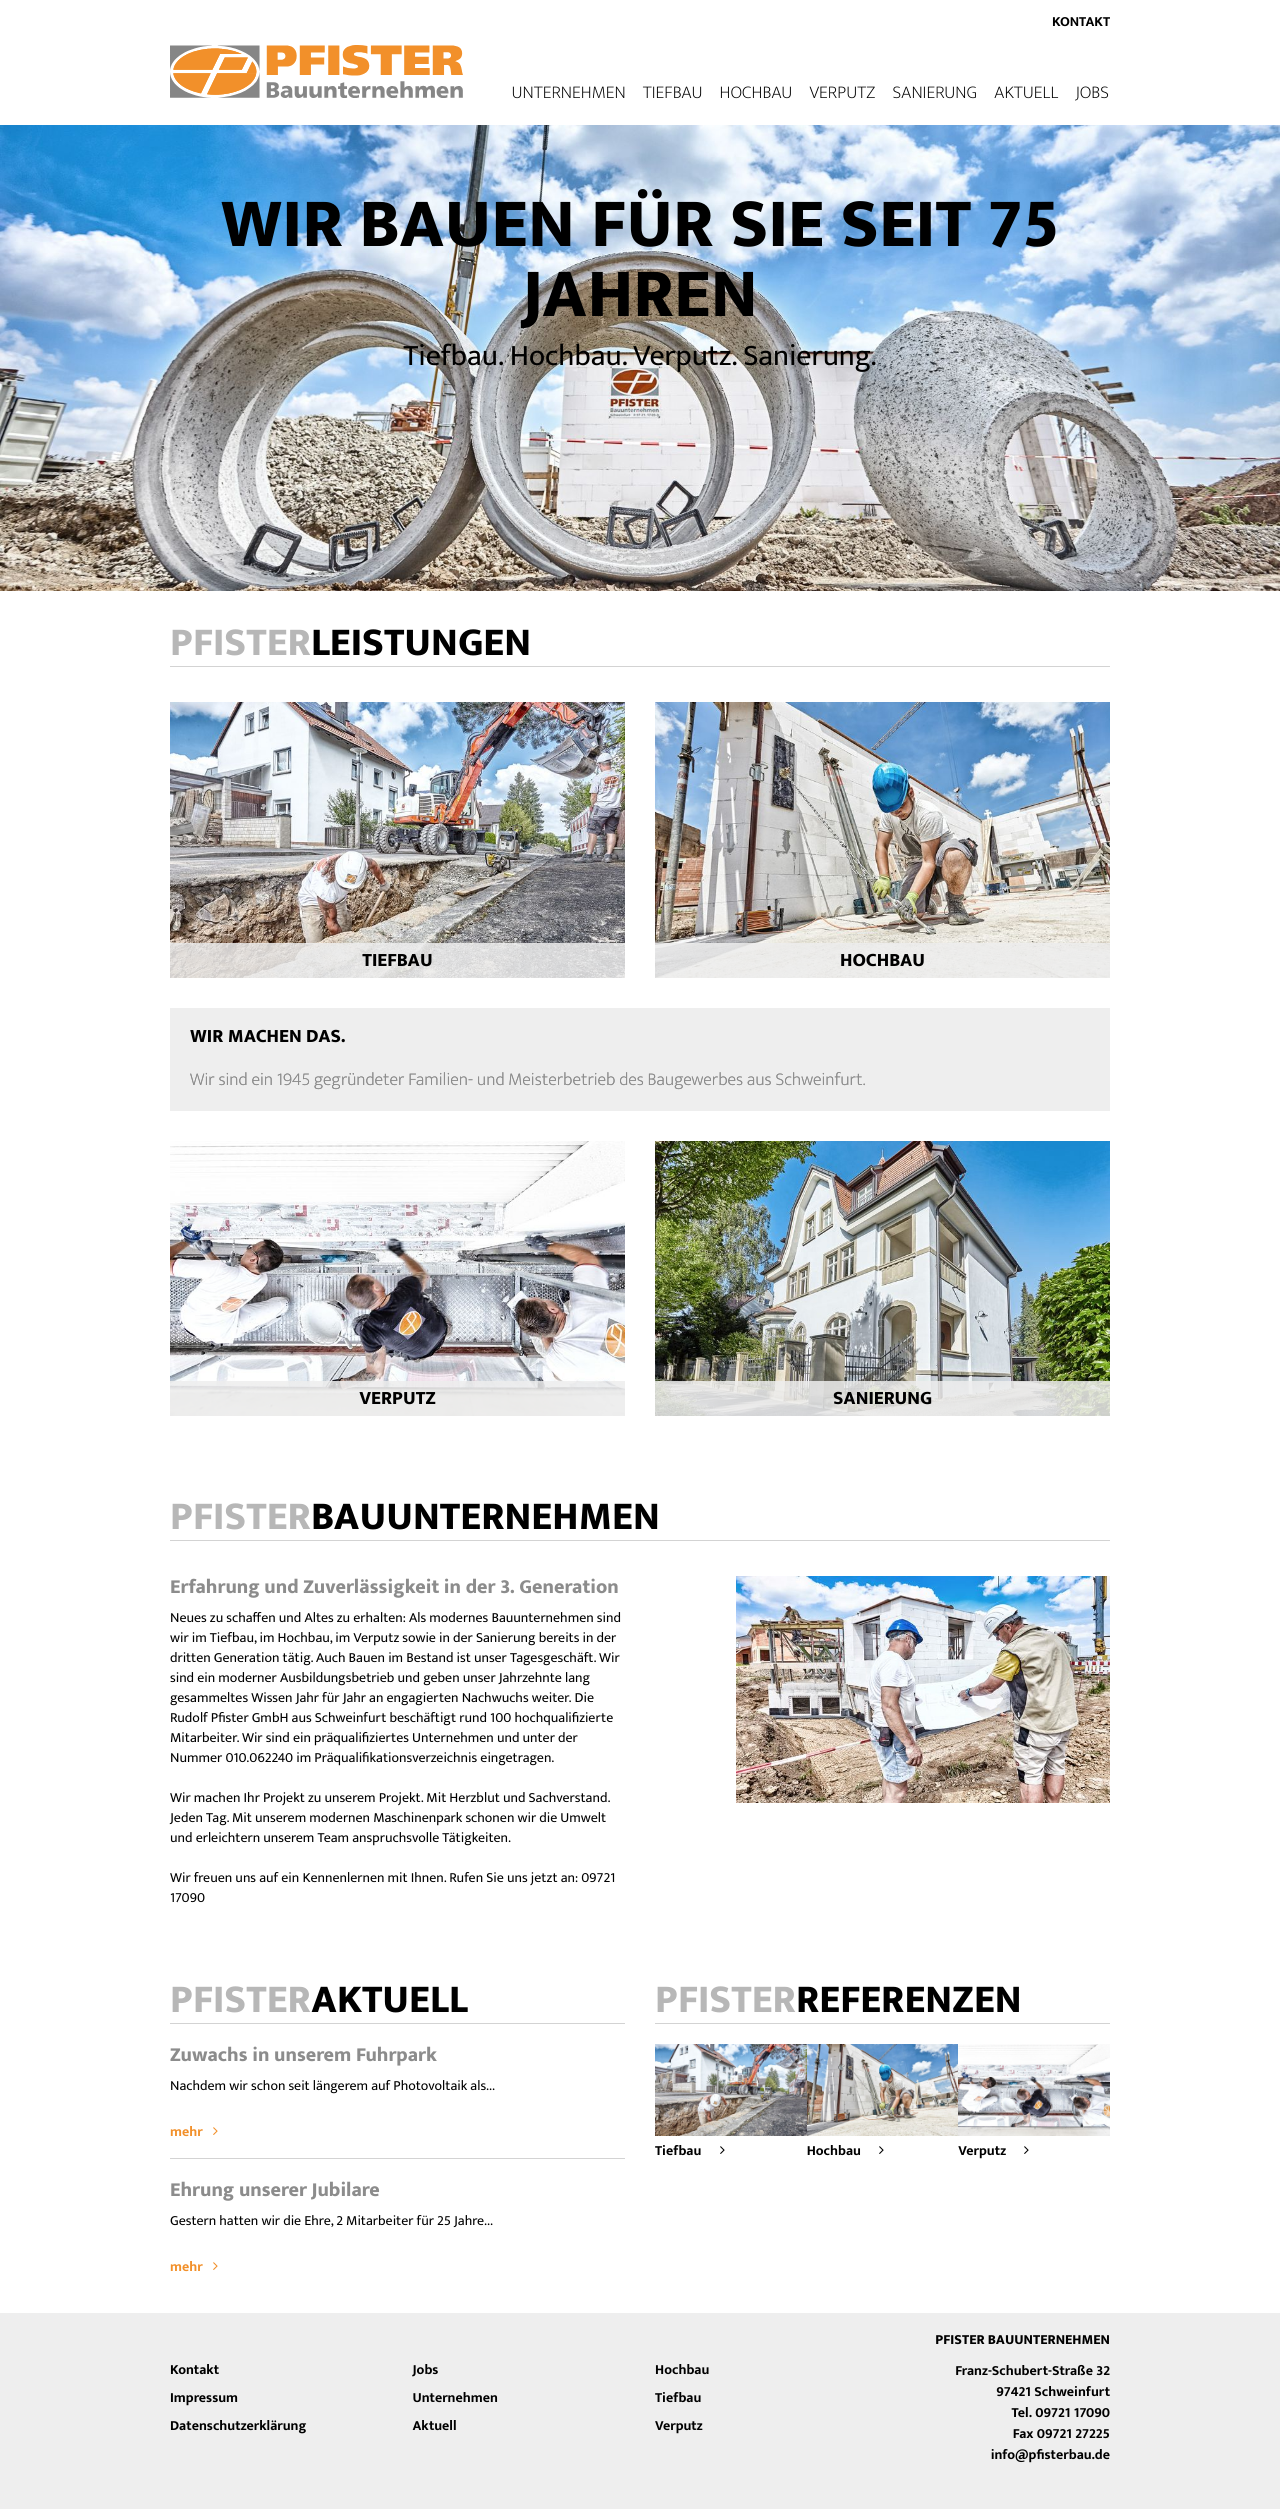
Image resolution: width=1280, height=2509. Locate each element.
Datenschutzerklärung (238, 2426)
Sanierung (934, 93)
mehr (194, 2132)
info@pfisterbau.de (1050, 2455)
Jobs (1092, 93)
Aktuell (1026, 93)
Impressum (204, 2398)
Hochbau (756, 93)
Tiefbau (673, 93)
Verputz (842, 93)
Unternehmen (455, 2398)
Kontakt (1081, 22)
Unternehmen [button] (568, 93)
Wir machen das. (267, 1037)
